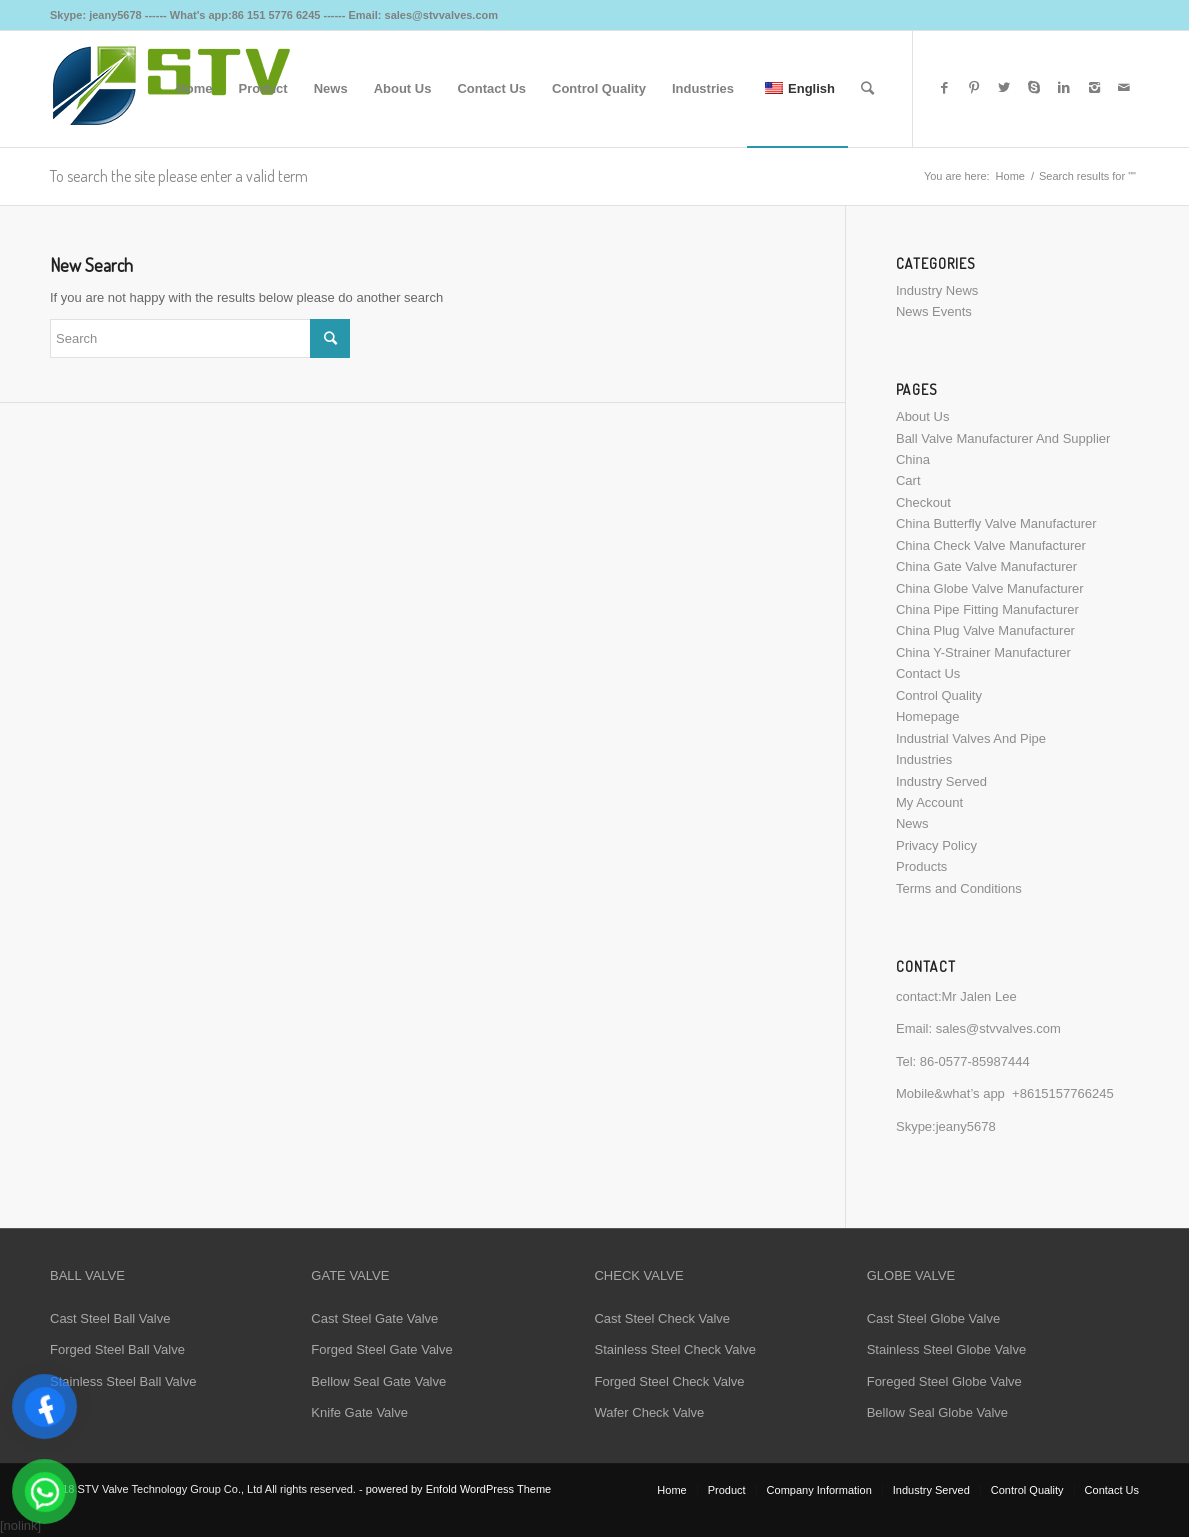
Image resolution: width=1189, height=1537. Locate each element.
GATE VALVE (350, 1275)
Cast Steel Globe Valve (933, 1318)
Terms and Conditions (959, 888)
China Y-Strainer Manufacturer (983, 652)
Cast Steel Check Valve (662, 1318)
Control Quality (939, 695)
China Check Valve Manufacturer (991, 545)
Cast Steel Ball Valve (110, 1318)
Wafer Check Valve (649, 1412)
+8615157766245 (1063, 1093)
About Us (922, 416)
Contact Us (928, 673)
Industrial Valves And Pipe (971, 738)
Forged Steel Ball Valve (117, 1349)
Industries (924, 759)
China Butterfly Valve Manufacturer (996, 523)
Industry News (937, 290)
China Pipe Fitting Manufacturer (987, 609)
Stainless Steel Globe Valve (946, 1349)
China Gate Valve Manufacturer (986, 566)
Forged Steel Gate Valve (381, 1349)
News (912, 823)
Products (921, 866)
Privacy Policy (936, 845)
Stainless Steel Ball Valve (123, 1381)
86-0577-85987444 (975, 1061)
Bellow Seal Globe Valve (937, 1412)
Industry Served (941, 781)
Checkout (923, 502)
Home (1010, 176)
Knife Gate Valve (359, 1412)
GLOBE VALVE (911, 1275)
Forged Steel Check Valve (669, 1381)
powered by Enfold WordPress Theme (458, 1489)
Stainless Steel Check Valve (675, 1349)
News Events (934, 311)
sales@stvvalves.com (998, 1028)
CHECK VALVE (638, 1275)
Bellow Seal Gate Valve (378, 1381)
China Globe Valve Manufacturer (990, 588)
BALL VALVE (87, 1275)
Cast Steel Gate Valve (374, 1318)
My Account (929, 802)
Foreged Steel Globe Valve (944, 1381)
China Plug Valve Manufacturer (985, 630)
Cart (908, 480)
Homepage (928, 716)
